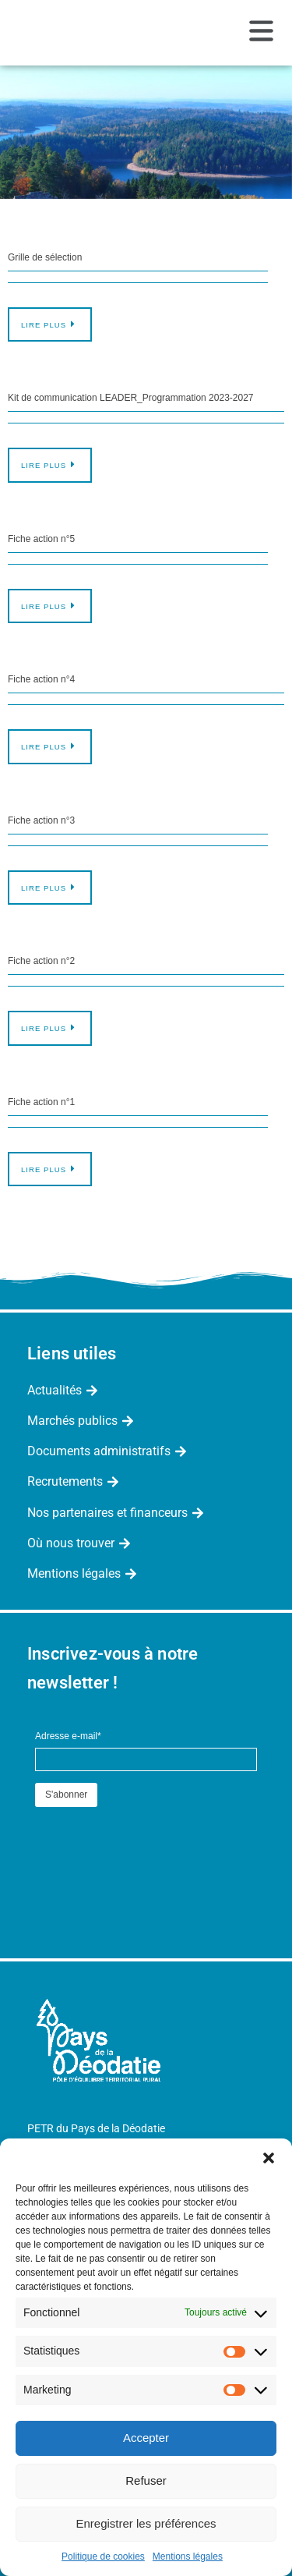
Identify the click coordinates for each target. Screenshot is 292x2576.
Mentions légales (188, 2556)
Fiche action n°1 (41, 1102)
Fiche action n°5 (41, 538)
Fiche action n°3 (41, 820)
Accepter (146, 2437)
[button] (268, 2158)
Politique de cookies (103, 2556)
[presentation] (153, 1841)
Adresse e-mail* (68, 1736)
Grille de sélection (45, 257)
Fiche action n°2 (41, 960)
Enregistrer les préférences (146, 2523)
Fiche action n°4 (41, 679)
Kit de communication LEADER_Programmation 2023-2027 (131, 397)
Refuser (146, 2480)
